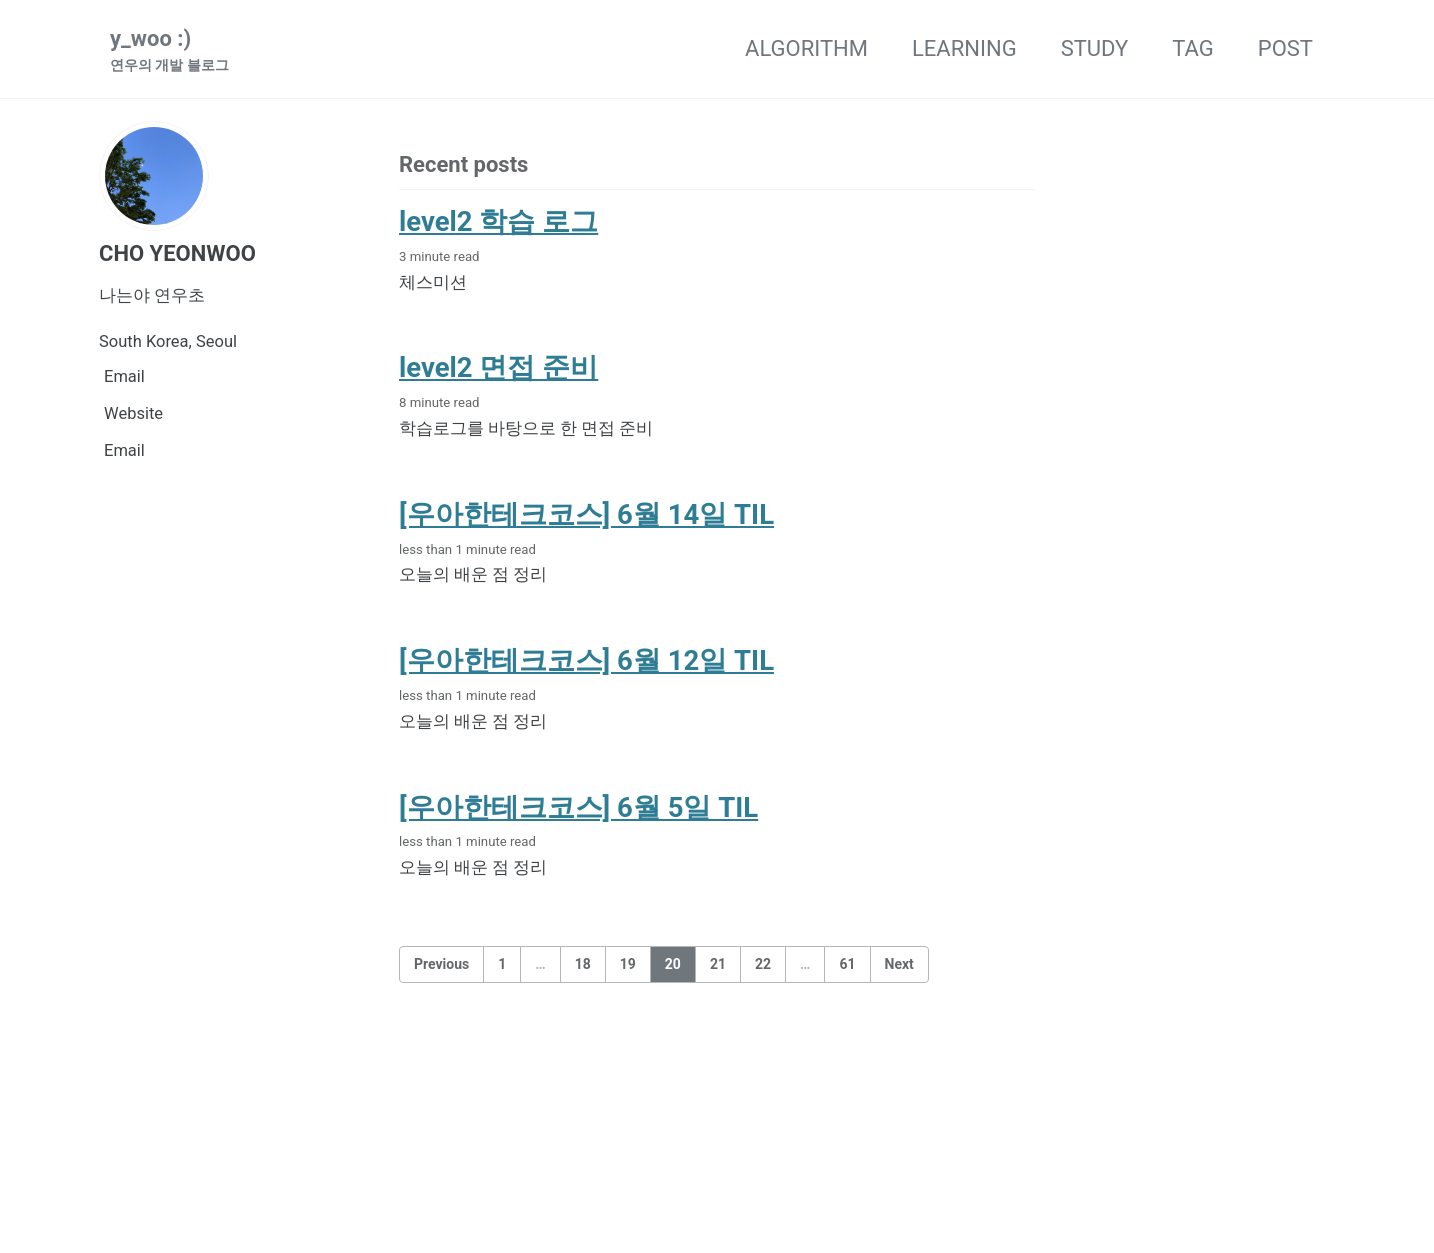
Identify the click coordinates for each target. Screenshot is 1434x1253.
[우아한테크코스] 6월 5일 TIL (578, 807)
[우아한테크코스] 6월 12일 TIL (586, 660)
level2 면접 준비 (498, 367)
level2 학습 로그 (498, 221)
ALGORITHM (806, 48)
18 (583, 964)
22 (763, 964)
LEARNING (964, 48)
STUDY (1095, 48)
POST (1285, 48)
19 (628, 964)
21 (718, 964)
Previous (441, 964)
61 (847, 964)
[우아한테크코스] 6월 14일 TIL (586, 514)
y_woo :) (169, 51)
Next (899, 964)
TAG (1193, 48)
